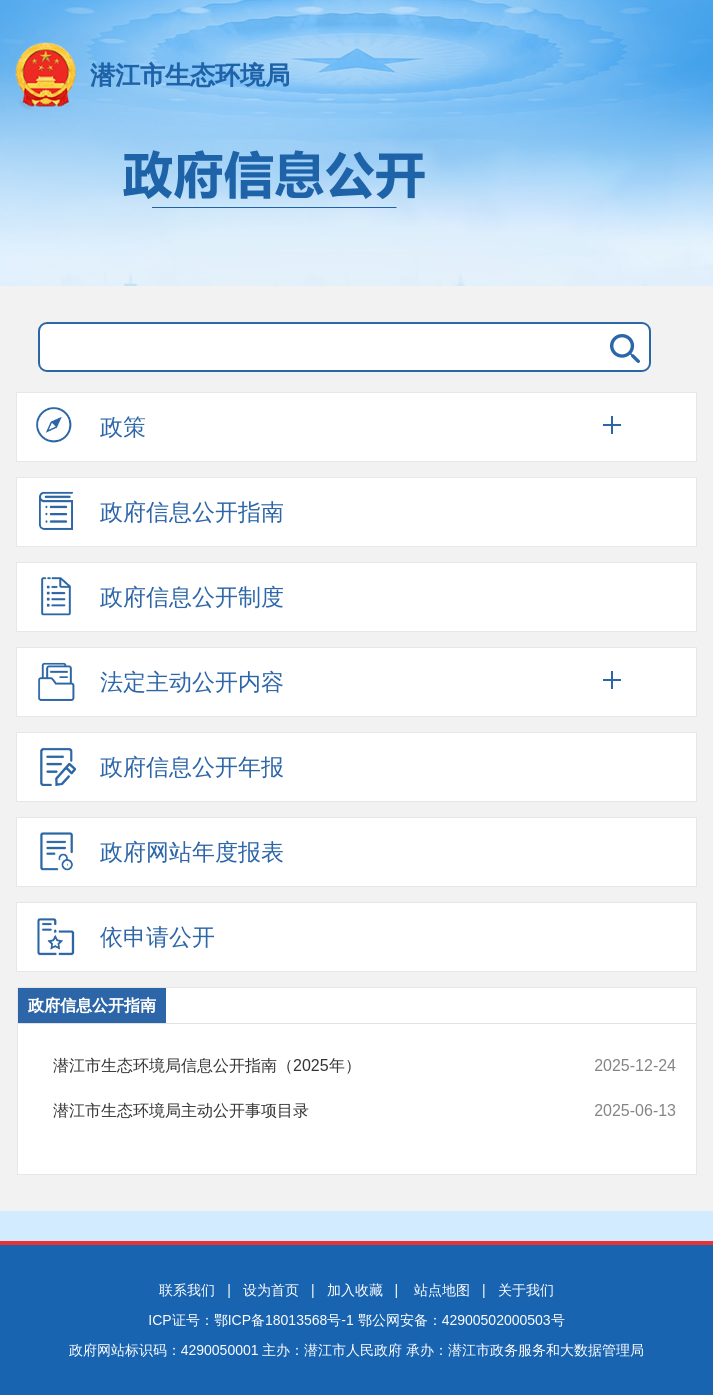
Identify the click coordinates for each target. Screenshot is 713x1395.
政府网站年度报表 (160, 851)
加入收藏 (355, 1290)
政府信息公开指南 (160, 511)
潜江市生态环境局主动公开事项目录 (306, 1111)
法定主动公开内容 (160, 681)
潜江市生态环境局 (190, 75)
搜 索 (621, 347)
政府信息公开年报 (160, 766)
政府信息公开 (356, 208)
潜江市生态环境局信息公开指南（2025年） (306, 1066)
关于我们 (526, 1290)
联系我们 (187, 1290)
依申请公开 (125, 936)
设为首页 (271, 1290)
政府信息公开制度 (160, 596)
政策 (91, 426)
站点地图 (442, 1290)
